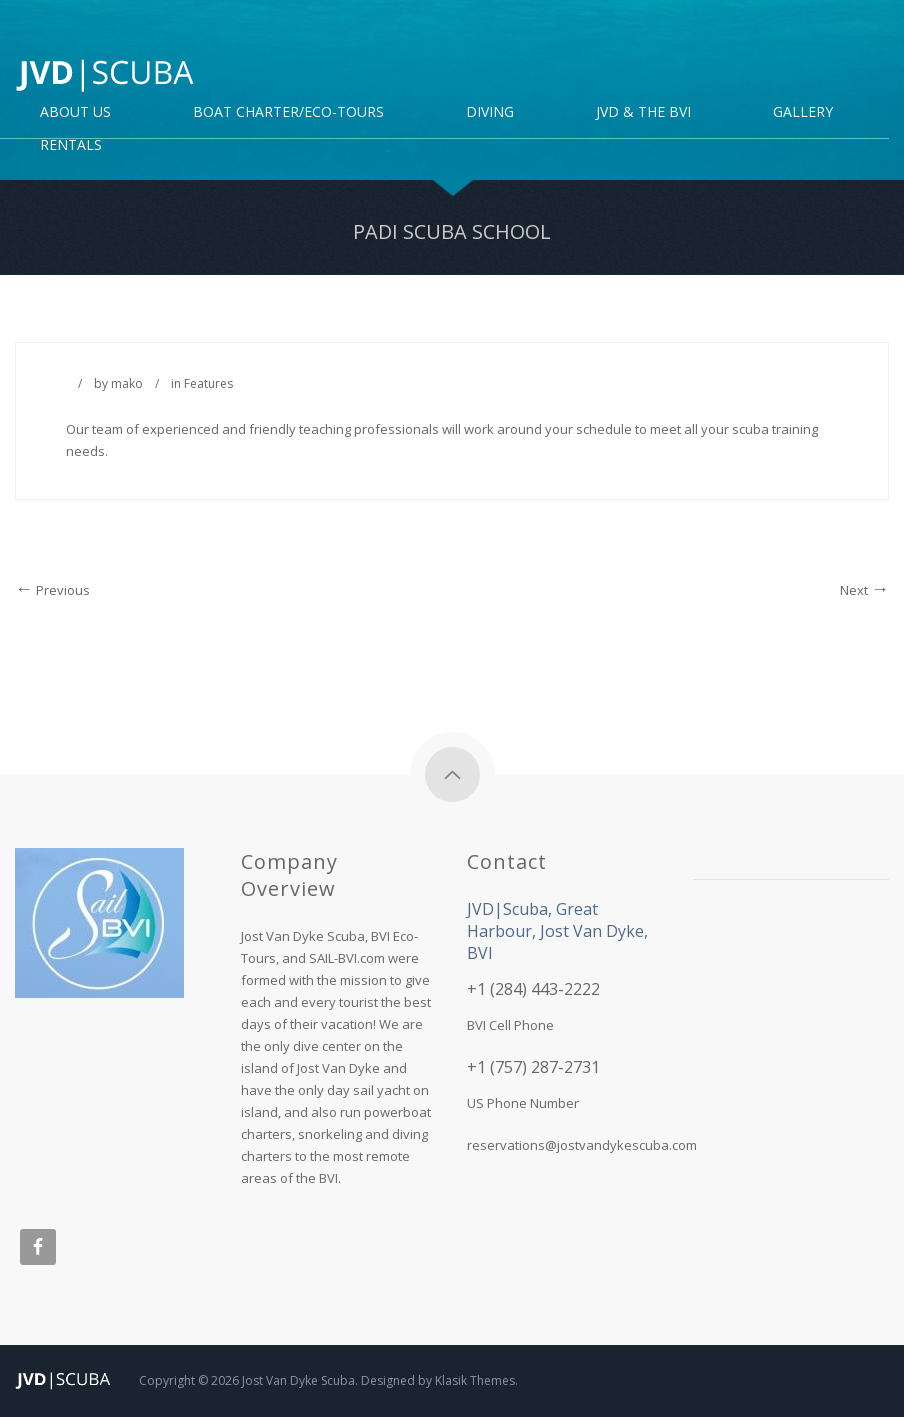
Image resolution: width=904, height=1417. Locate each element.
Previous (52, 590)
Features (208, 383)
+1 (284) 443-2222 (533, 989)
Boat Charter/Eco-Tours (288, 113)
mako (127, 383)
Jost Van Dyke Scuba (298, 1380)
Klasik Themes (475, 1380)
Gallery (803, 113)
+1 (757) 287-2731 (533, 1067)
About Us (75, 113)
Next (864, 590)
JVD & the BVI (643, 113)
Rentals (71, 146)
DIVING (490, 113)
